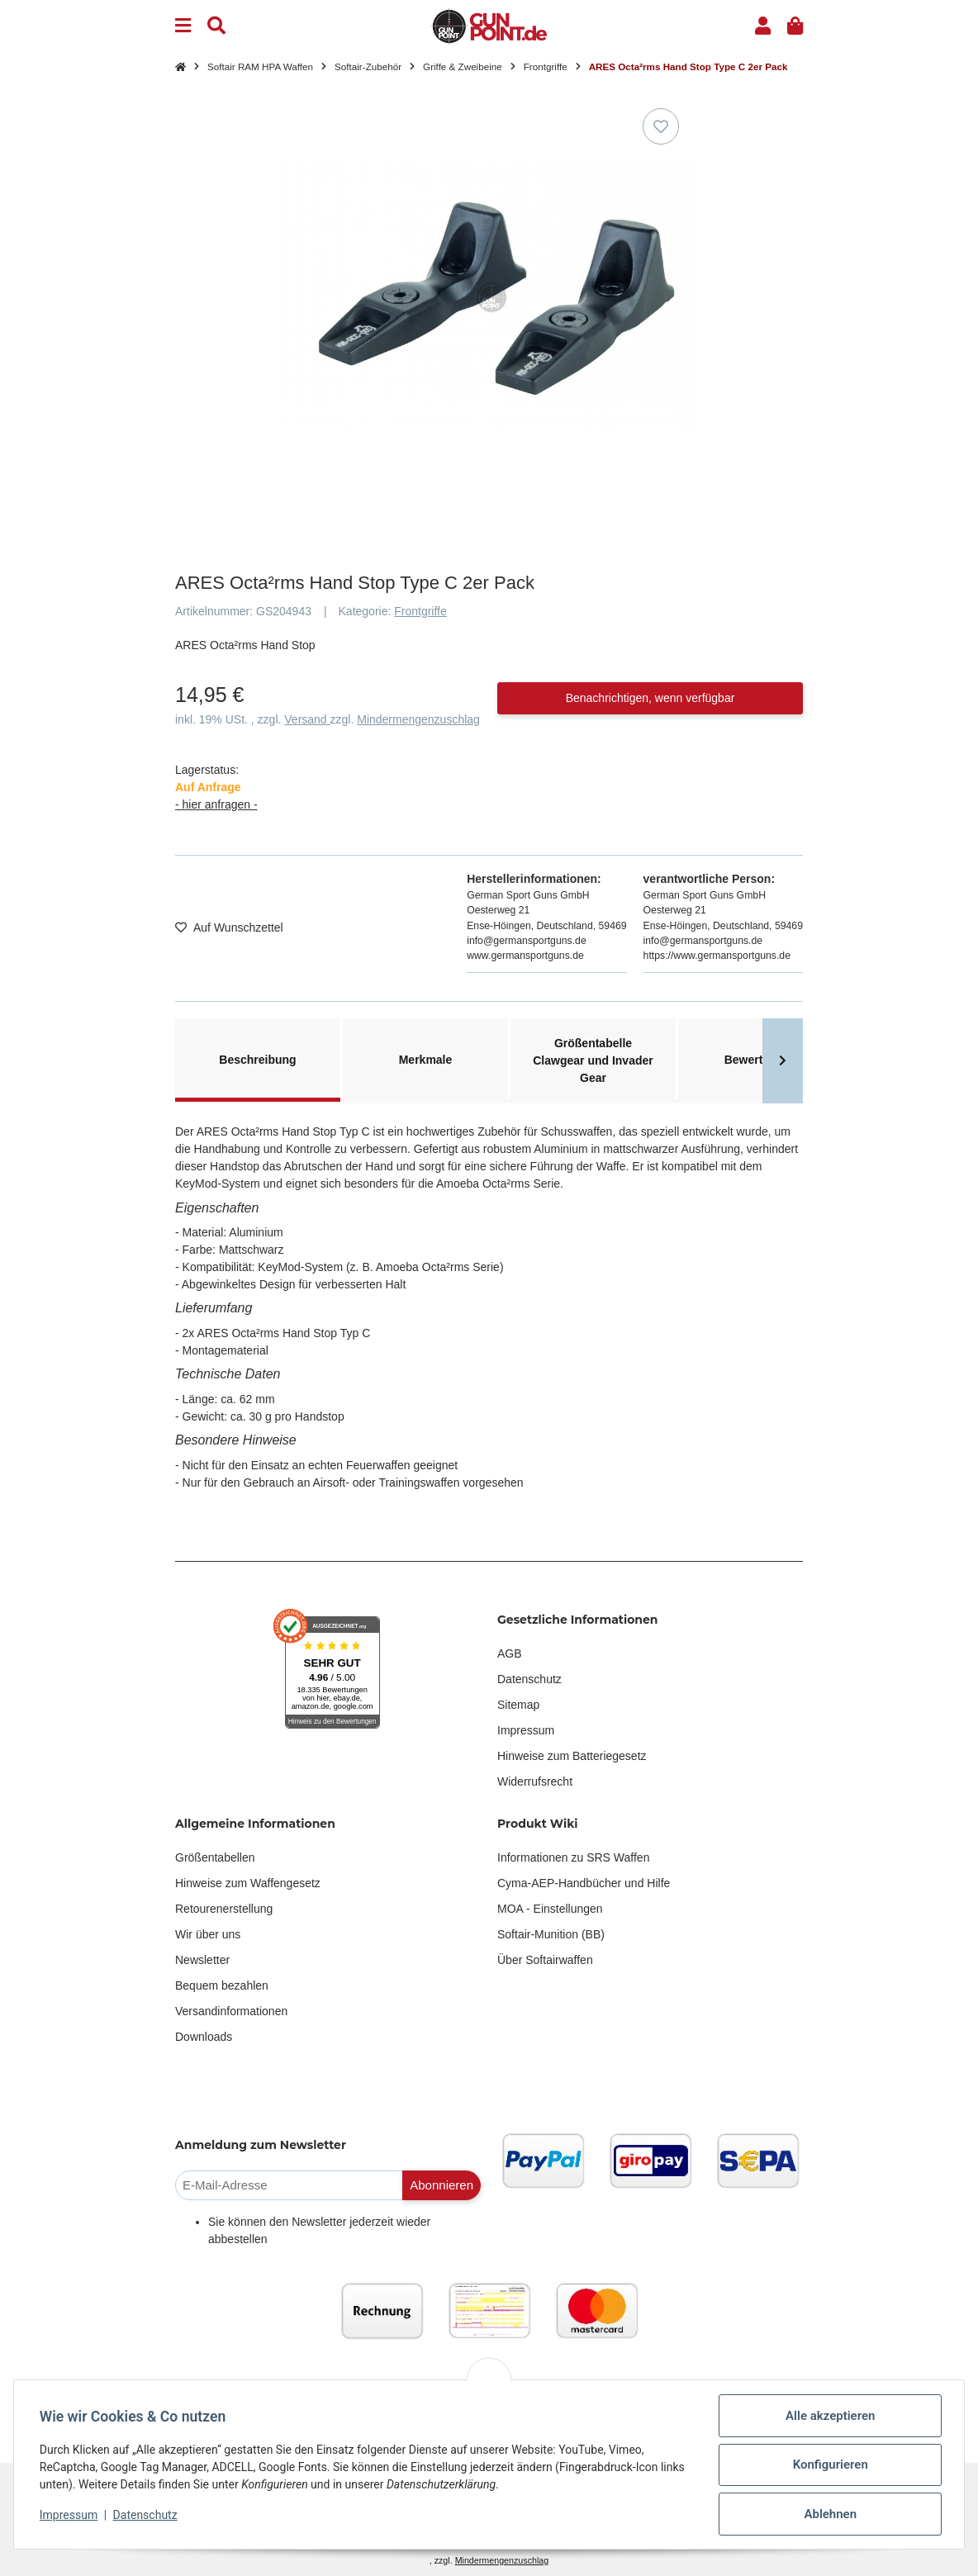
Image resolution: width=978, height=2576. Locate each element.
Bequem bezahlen (221, 1985)
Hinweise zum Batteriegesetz (572, 1755)
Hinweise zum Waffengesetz (247, 1883)
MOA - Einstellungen (550, 1908)
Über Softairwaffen (545, 1959)
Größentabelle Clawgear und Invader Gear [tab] (593, 1060)
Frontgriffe (420, 611)
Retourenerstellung (224, 1908)
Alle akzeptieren (829, 2415)
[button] (763, 26)
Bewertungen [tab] (761, 1059)
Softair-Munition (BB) (551, 1934)
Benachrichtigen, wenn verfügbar (650, 697)
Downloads (203, 2036)
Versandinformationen (231, 2011)
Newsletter (202, 1959)
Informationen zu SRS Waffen (573, 1857)
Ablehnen (829, 2514)
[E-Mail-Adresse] (289, 2185)
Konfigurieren (828, 2464)
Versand (307, 719)
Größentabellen (215, 1857)
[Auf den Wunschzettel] (661, 126)
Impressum (525, 1730)
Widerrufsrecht (534, 1781)
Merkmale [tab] (426, 1059)
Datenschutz (529, 1679)
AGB (509, 1653)
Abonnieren (441, 2185)
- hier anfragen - (216, 804)
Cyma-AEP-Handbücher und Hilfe (583, 1883)
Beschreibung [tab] (257, 1059)
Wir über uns (207, 1934)
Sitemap (518, 1704)
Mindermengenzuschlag (418, 719)
